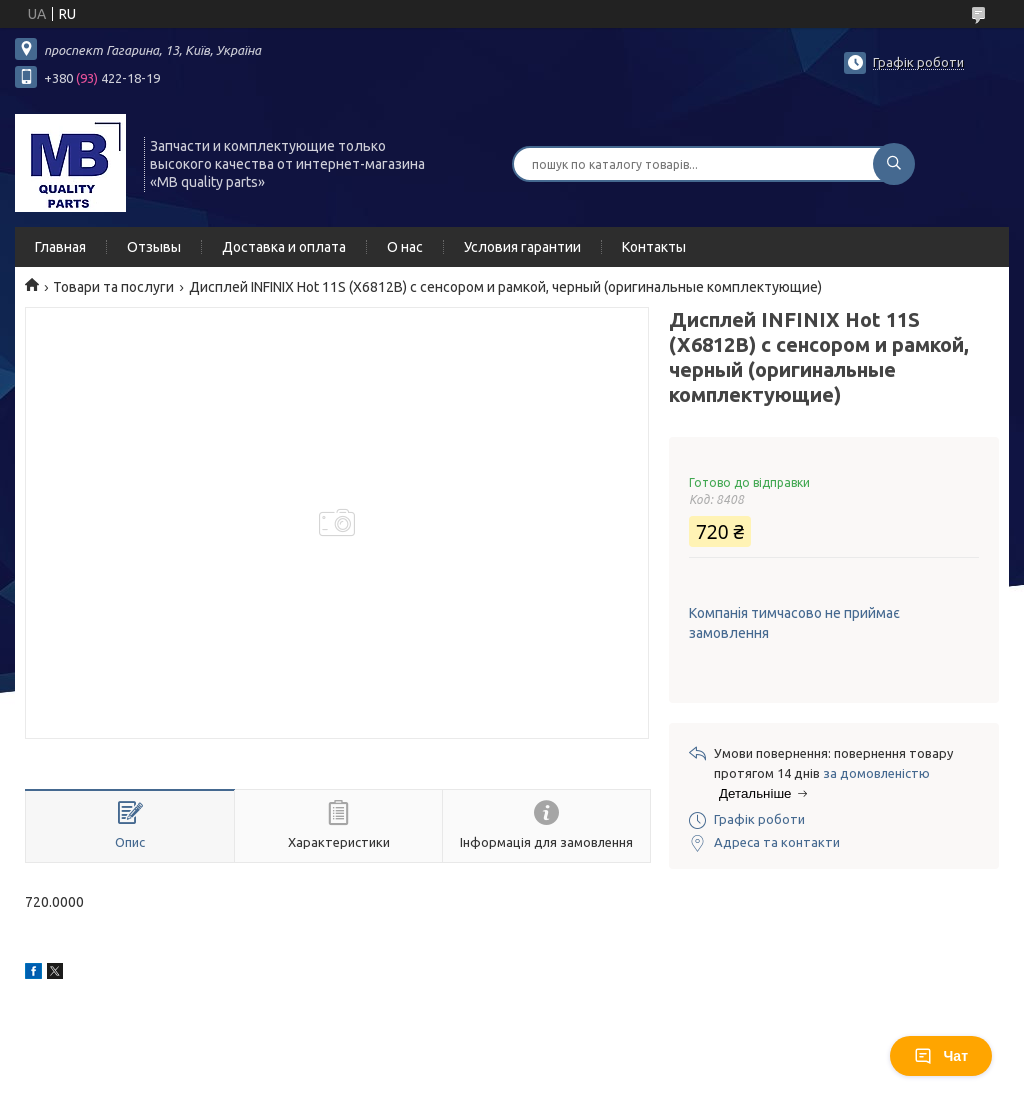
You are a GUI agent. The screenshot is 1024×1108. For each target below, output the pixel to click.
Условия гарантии (522, 247)
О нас (405, 247)
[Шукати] (894, 164)
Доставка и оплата (284, 247)
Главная (60, 247)
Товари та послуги (113, 287)
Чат (941, 1056)
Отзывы (154, 247)
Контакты (654, 247)
